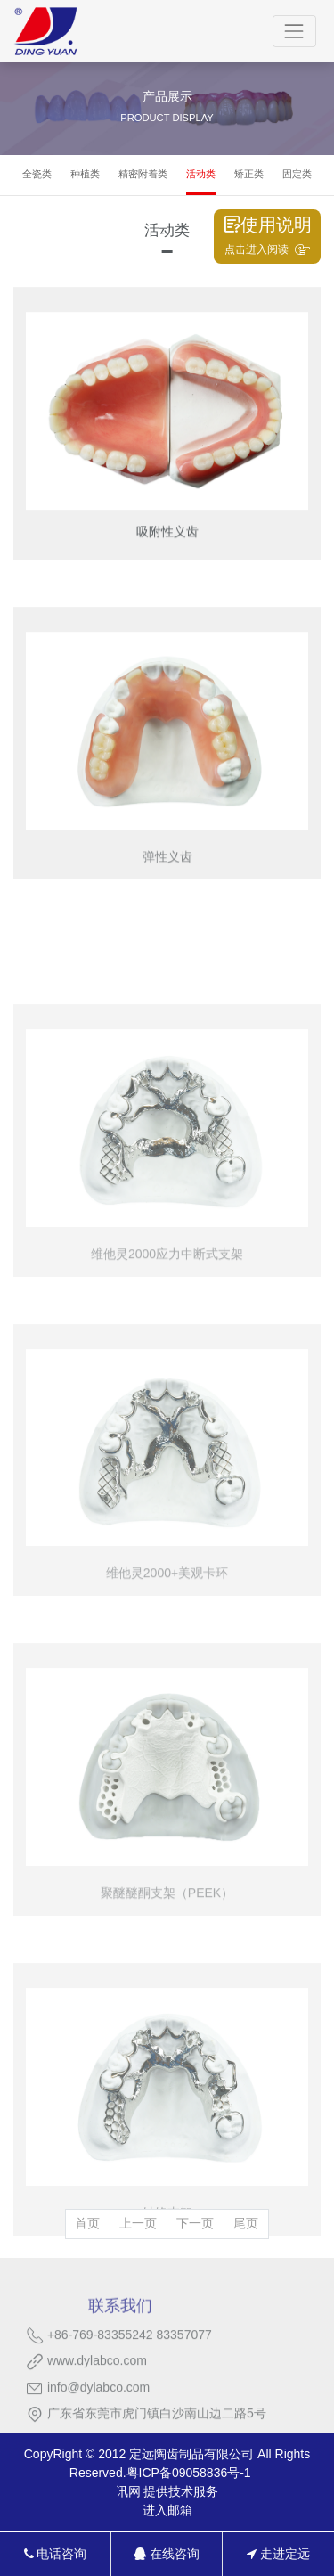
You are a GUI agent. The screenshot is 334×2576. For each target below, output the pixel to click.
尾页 (245, 2223)
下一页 (195, 2223)
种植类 (85, 173)
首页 (87, 2223)
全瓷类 (37, 173)
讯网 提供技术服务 (167, 2491)
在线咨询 (167, 2554)
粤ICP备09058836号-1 (188, 2473)
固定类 (297, 173)
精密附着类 (142, 173)
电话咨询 (55, 2554)
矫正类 (249, 173)
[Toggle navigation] (294, 30)
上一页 (138, 2223)
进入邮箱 (167, 2510)
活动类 (201, 173)
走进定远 (278, 2554)
